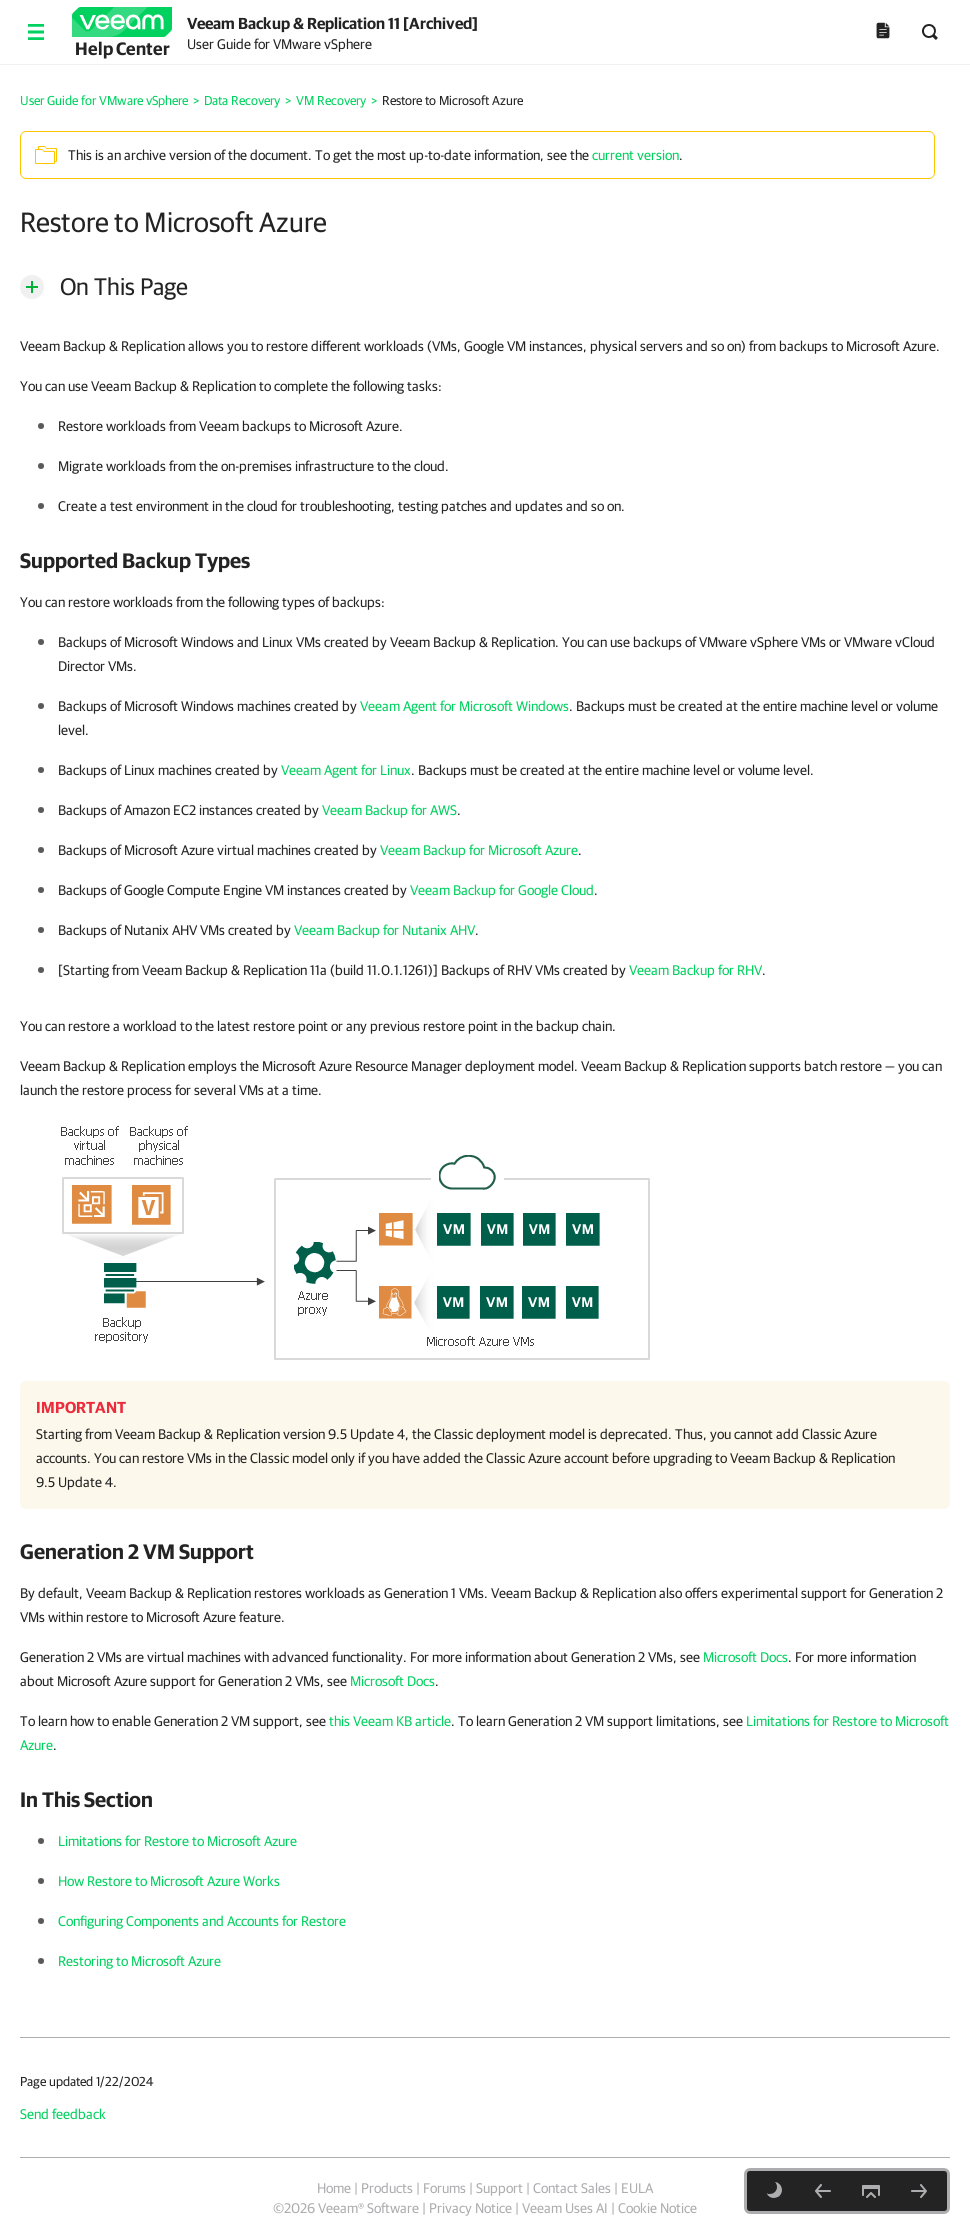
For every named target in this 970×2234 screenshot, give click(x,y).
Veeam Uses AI (565, 2208)
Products (387, 2188)
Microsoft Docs (745, 1657)
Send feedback (63, 2114)
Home (334, 2188)
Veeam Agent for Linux (346, 770)
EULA (637, 2188)
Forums (444, 2188)
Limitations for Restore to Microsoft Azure (177, 1841)
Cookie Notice (657, 2208)
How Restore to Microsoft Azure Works (169, 1881)
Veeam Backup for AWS (389, 810)
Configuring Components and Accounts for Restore (202, 1921)
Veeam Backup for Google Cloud (502, 890)
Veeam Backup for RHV (695, 970)
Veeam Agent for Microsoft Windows (464, 706)
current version (635, 155)
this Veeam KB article (390, 1721)
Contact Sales (572, 2188)
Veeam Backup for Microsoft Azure (479, 850)
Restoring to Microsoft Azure (139, 1961)
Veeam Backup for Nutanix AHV (384, 930)
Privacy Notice (470, 2208)
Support (499, 2188)
